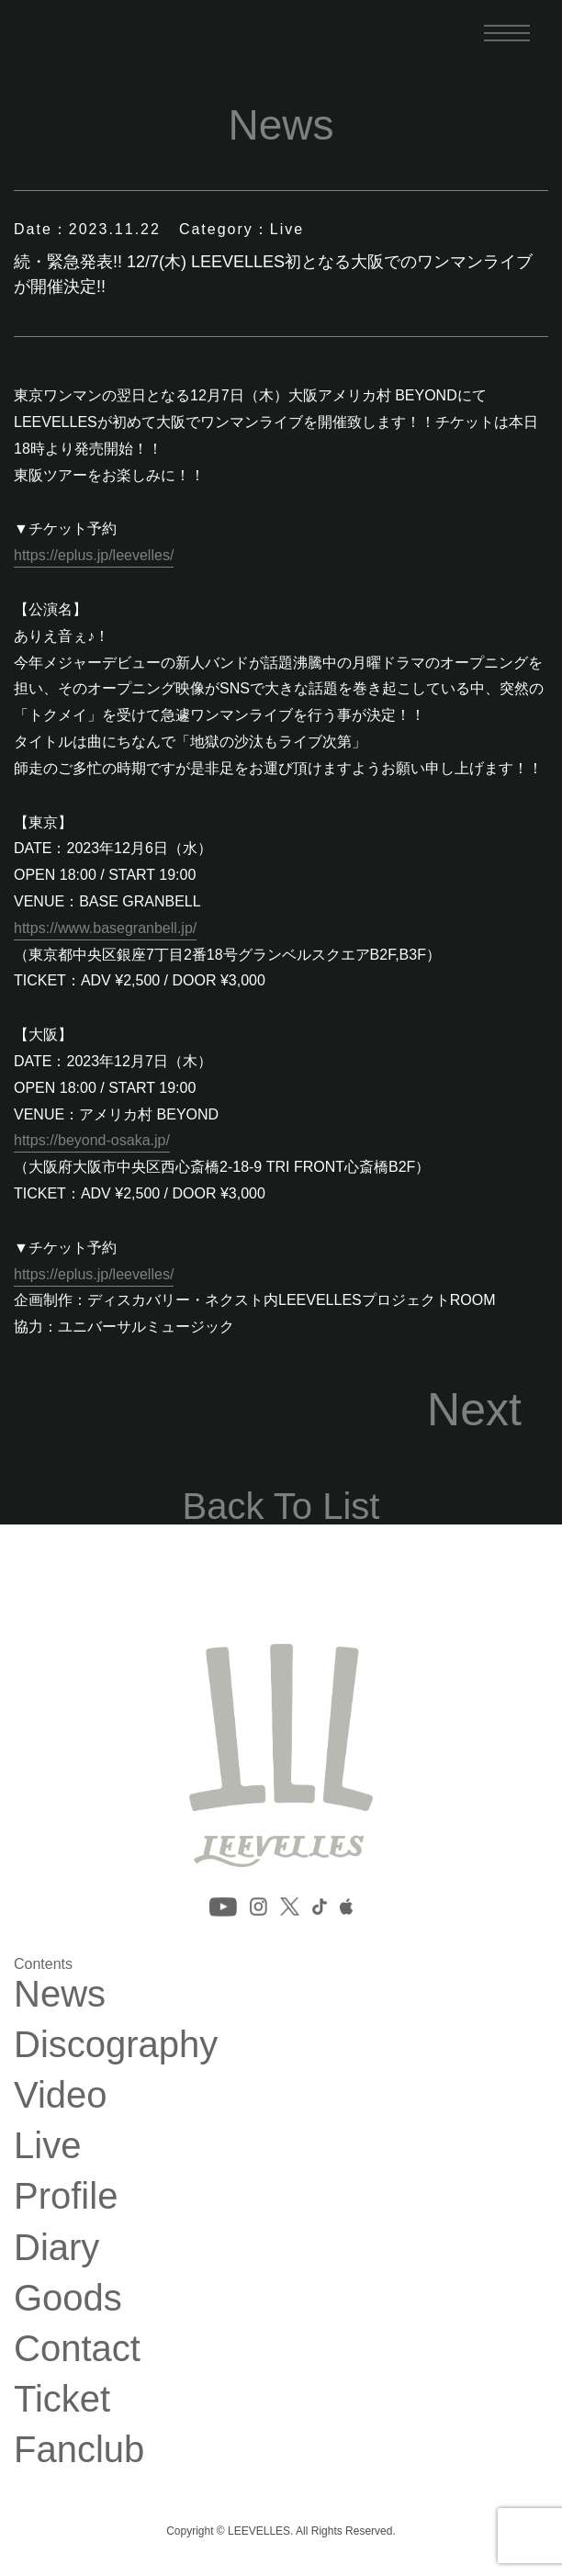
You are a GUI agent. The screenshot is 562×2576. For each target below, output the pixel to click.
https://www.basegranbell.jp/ (105, 928)
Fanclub (79, 2449)
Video (60, 2094)
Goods (68, 2297)
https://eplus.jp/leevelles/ (94, 555)
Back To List (281, 1506)
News (60, 1993)
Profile (66, 2195)
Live (47, 2145)
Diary (56, 2247)
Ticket (62, 2398)
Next (474, 1410)
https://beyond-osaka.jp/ (92, 1140)
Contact (77, 2348)
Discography (116, 2044)
